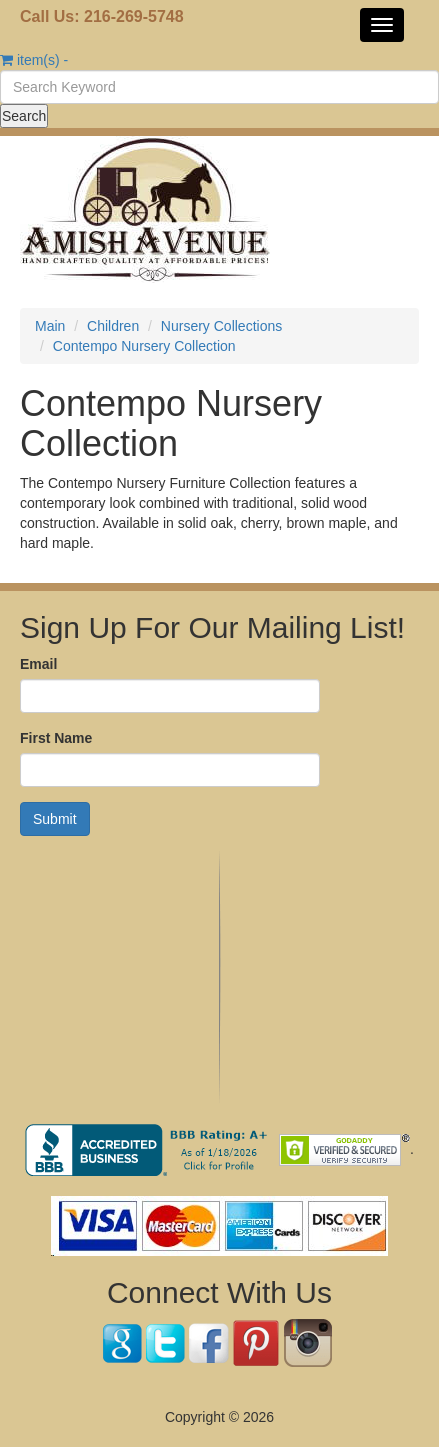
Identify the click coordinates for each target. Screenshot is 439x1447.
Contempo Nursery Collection (144, 346)
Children (113, 326)
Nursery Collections (221, 326)
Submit (55, 819)
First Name (56, 738)
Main (50, 326)
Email (38, 664)
